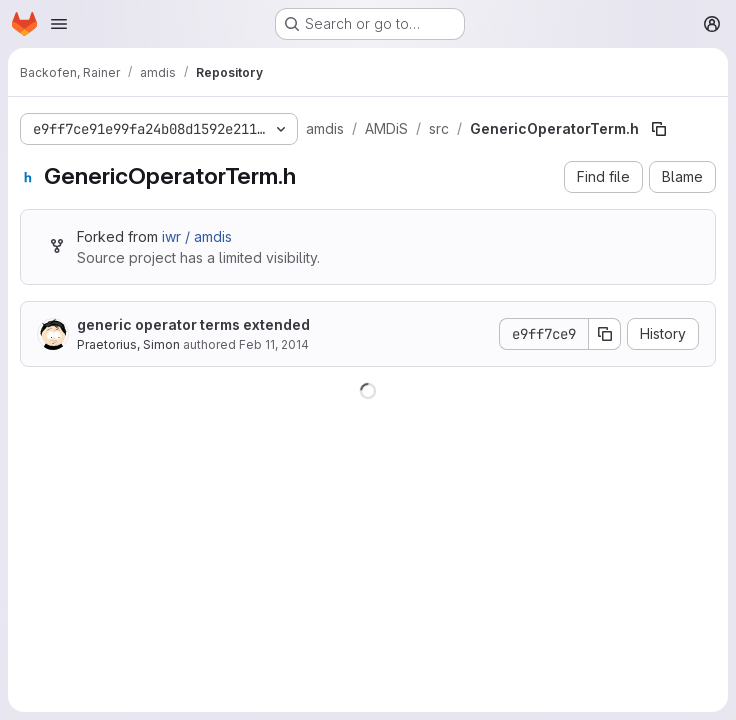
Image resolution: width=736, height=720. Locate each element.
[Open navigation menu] (59, 24)
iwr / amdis (197, 236)
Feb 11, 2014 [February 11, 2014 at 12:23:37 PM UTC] (274, 344)
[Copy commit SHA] (605, 334)
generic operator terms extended (193, 324)
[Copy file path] (659, 129)
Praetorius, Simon (128, 344)
